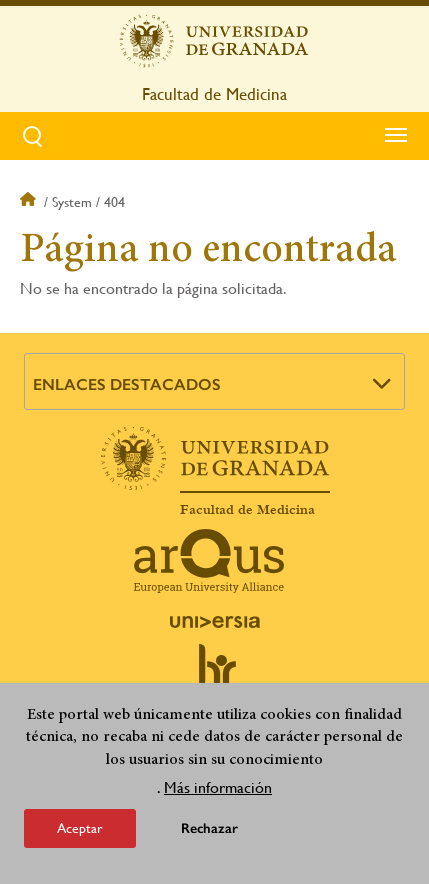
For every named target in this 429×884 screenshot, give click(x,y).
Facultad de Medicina (214, 94)
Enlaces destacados (127, 384)
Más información (218, 787)
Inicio (30, 202)
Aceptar (80, 828)
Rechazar (209, 828)
